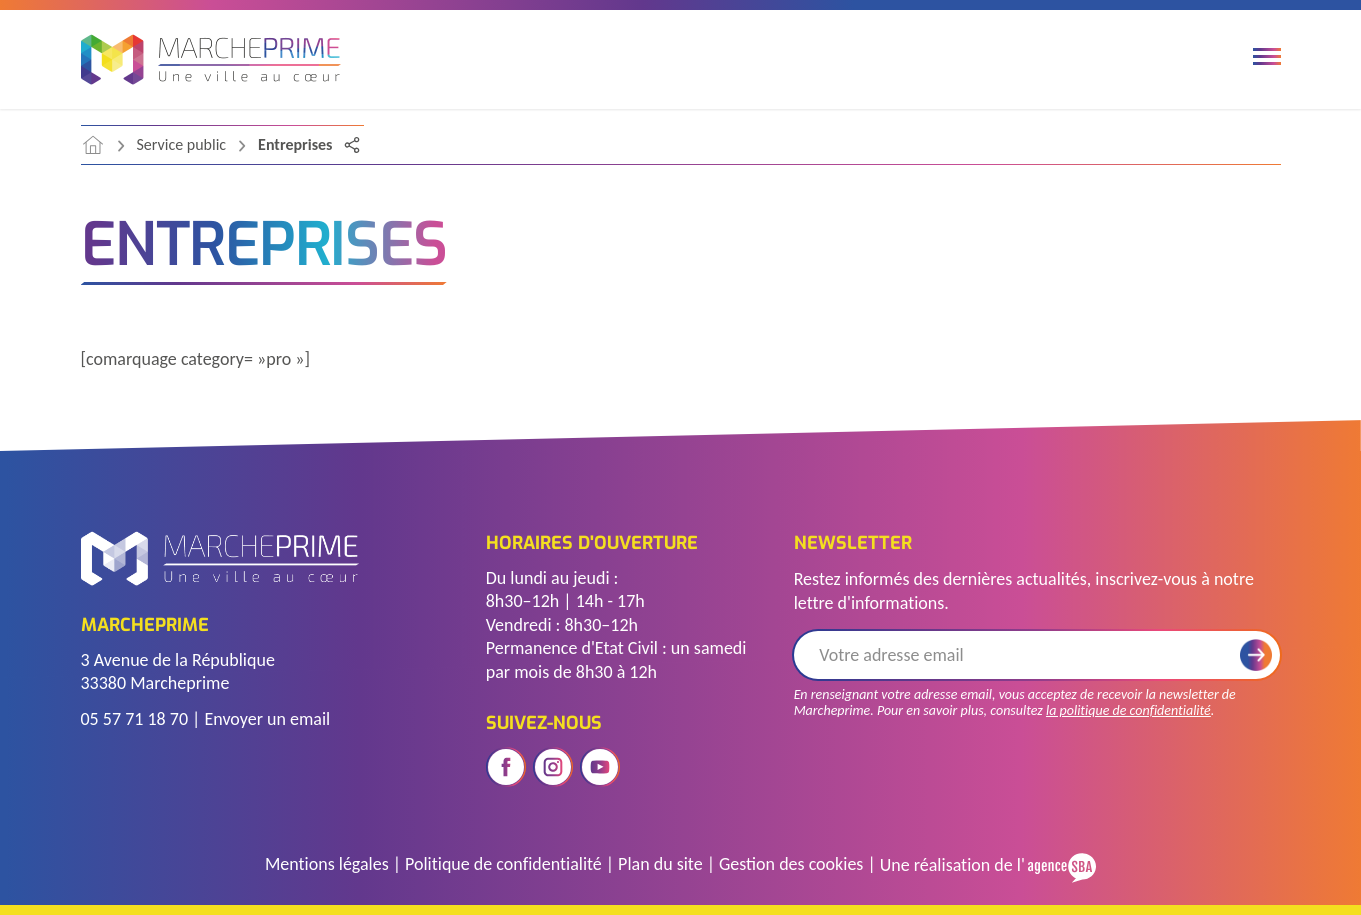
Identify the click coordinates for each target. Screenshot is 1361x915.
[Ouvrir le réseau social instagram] (553, 767)
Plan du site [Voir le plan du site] (660, 864)
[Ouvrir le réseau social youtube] (600, 767)
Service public (182, 144)
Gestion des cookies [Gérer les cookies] (791, 864)
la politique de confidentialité (1128, 710)
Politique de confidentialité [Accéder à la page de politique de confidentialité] (503, 864)
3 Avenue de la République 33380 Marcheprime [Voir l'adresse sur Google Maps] (178, 671)
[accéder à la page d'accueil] (93, 145)
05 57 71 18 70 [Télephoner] (135, 719)
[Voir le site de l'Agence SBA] (1060, 865)
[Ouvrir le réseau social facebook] (506, 767)
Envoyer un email (267, 719)
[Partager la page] (352, 145)
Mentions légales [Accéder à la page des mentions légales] (327, 864)
